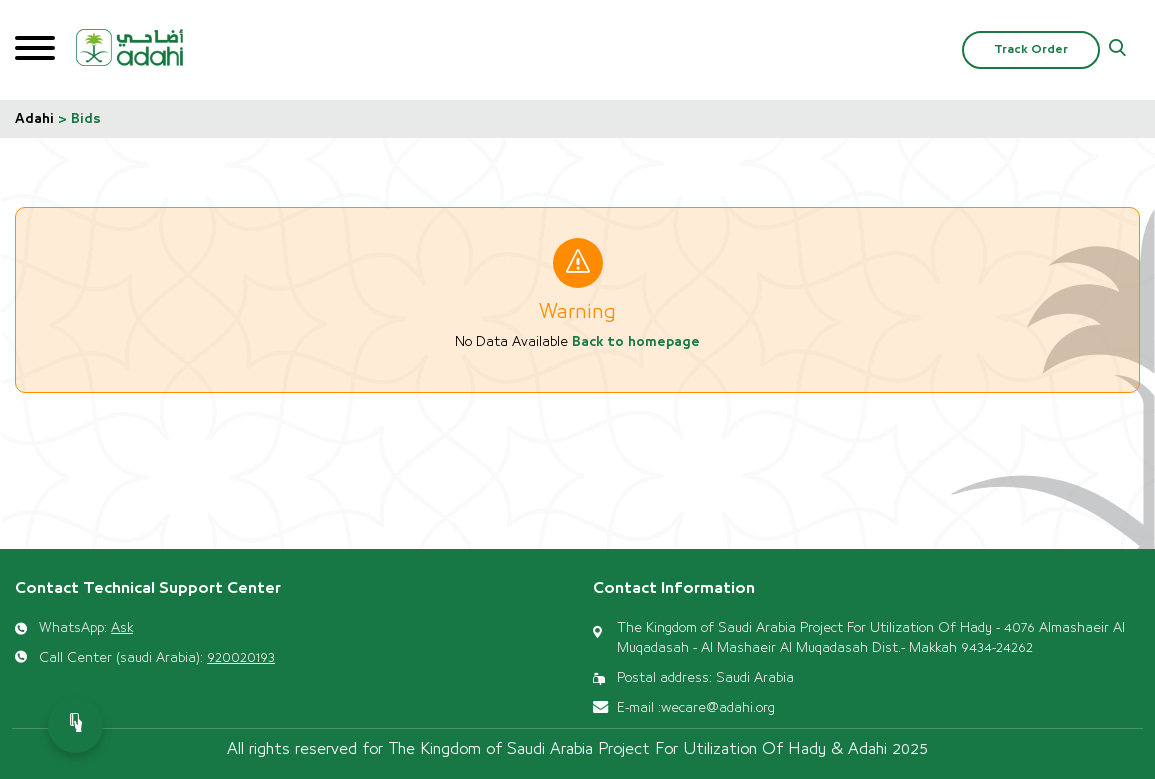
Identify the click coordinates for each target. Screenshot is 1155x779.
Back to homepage (636, 342)
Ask (122, 628)
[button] (1117, 50)
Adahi (34, 119)
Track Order (1031, 49)
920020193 (241, 658)
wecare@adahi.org (718, 708)
